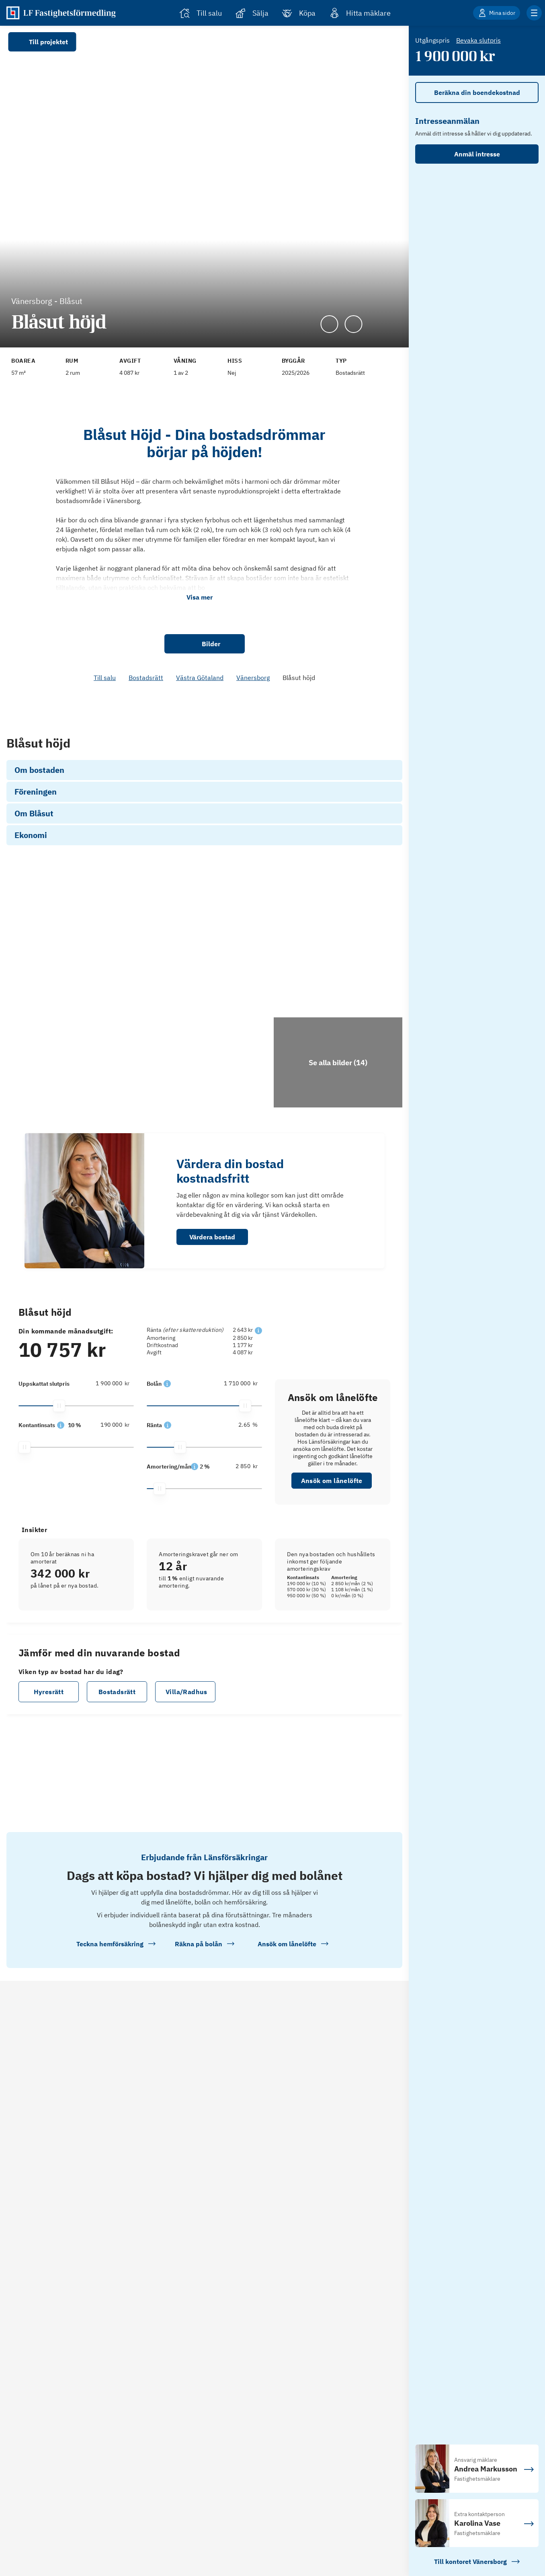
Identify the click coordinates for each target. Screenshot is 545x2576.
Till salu (105, 678)
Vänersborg (253, 678)
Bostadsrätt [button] (116, 1771)
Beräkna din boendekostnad (477, 92)
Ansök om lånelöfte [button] (332, 1560)
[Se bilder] (104, 1021)
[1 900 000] (109, 1463)
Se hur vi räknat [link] (332, 748)
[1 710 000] (237, 1463)
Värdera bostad (212, 1317)
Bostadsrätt (146, 678)
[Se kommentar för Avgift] (146, 357)
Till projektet (42, 42)
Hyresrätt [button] (49, 1771)
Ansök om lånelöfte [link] (333, 768)
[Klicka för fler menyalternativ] (534, 13)
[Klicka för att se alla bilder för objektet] (338, 1142)
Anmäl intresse (477, 154)
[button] (60, 750)
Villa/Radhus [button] (186, 1771)
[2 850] (237, 1546)
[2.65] (236, 1504)
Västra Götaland (199, 678)
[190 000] (109, 750)
